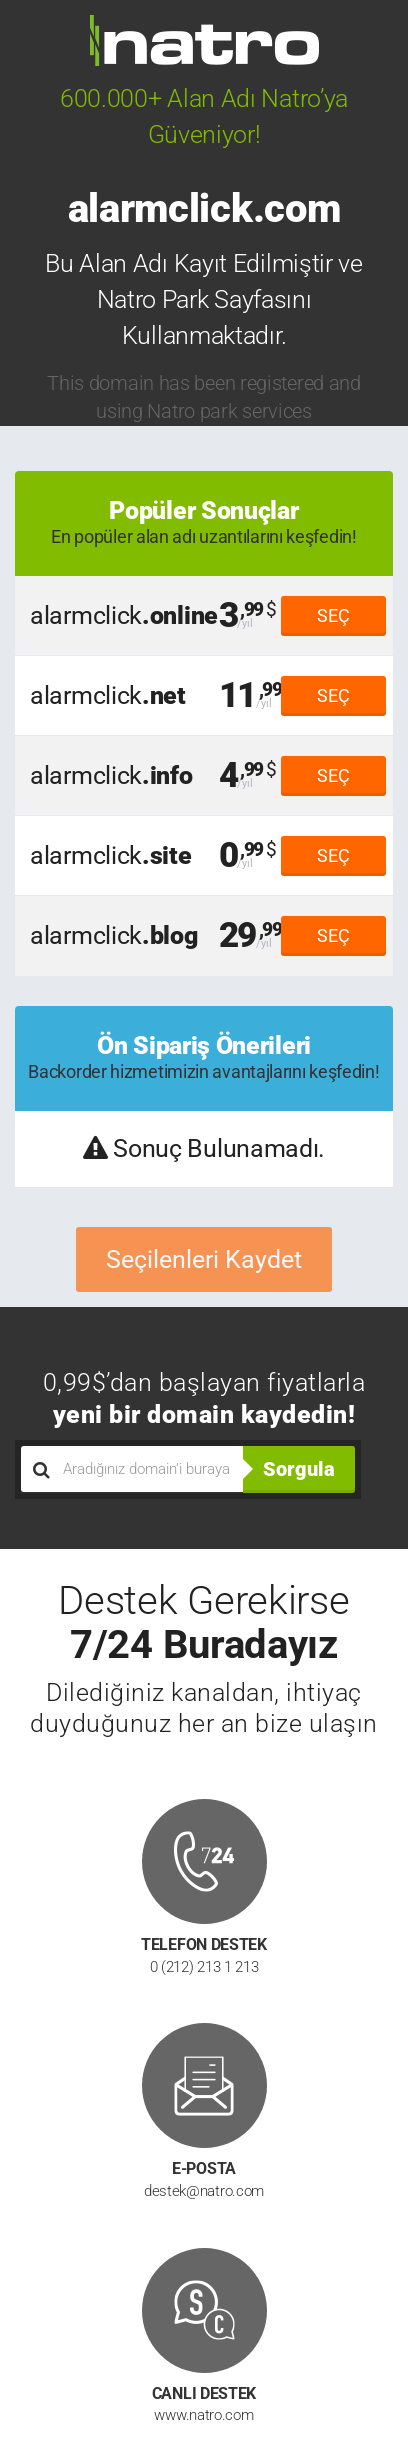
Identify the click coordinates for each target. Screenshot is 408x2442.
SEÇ (333, 615)
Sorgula (299, 1469)
